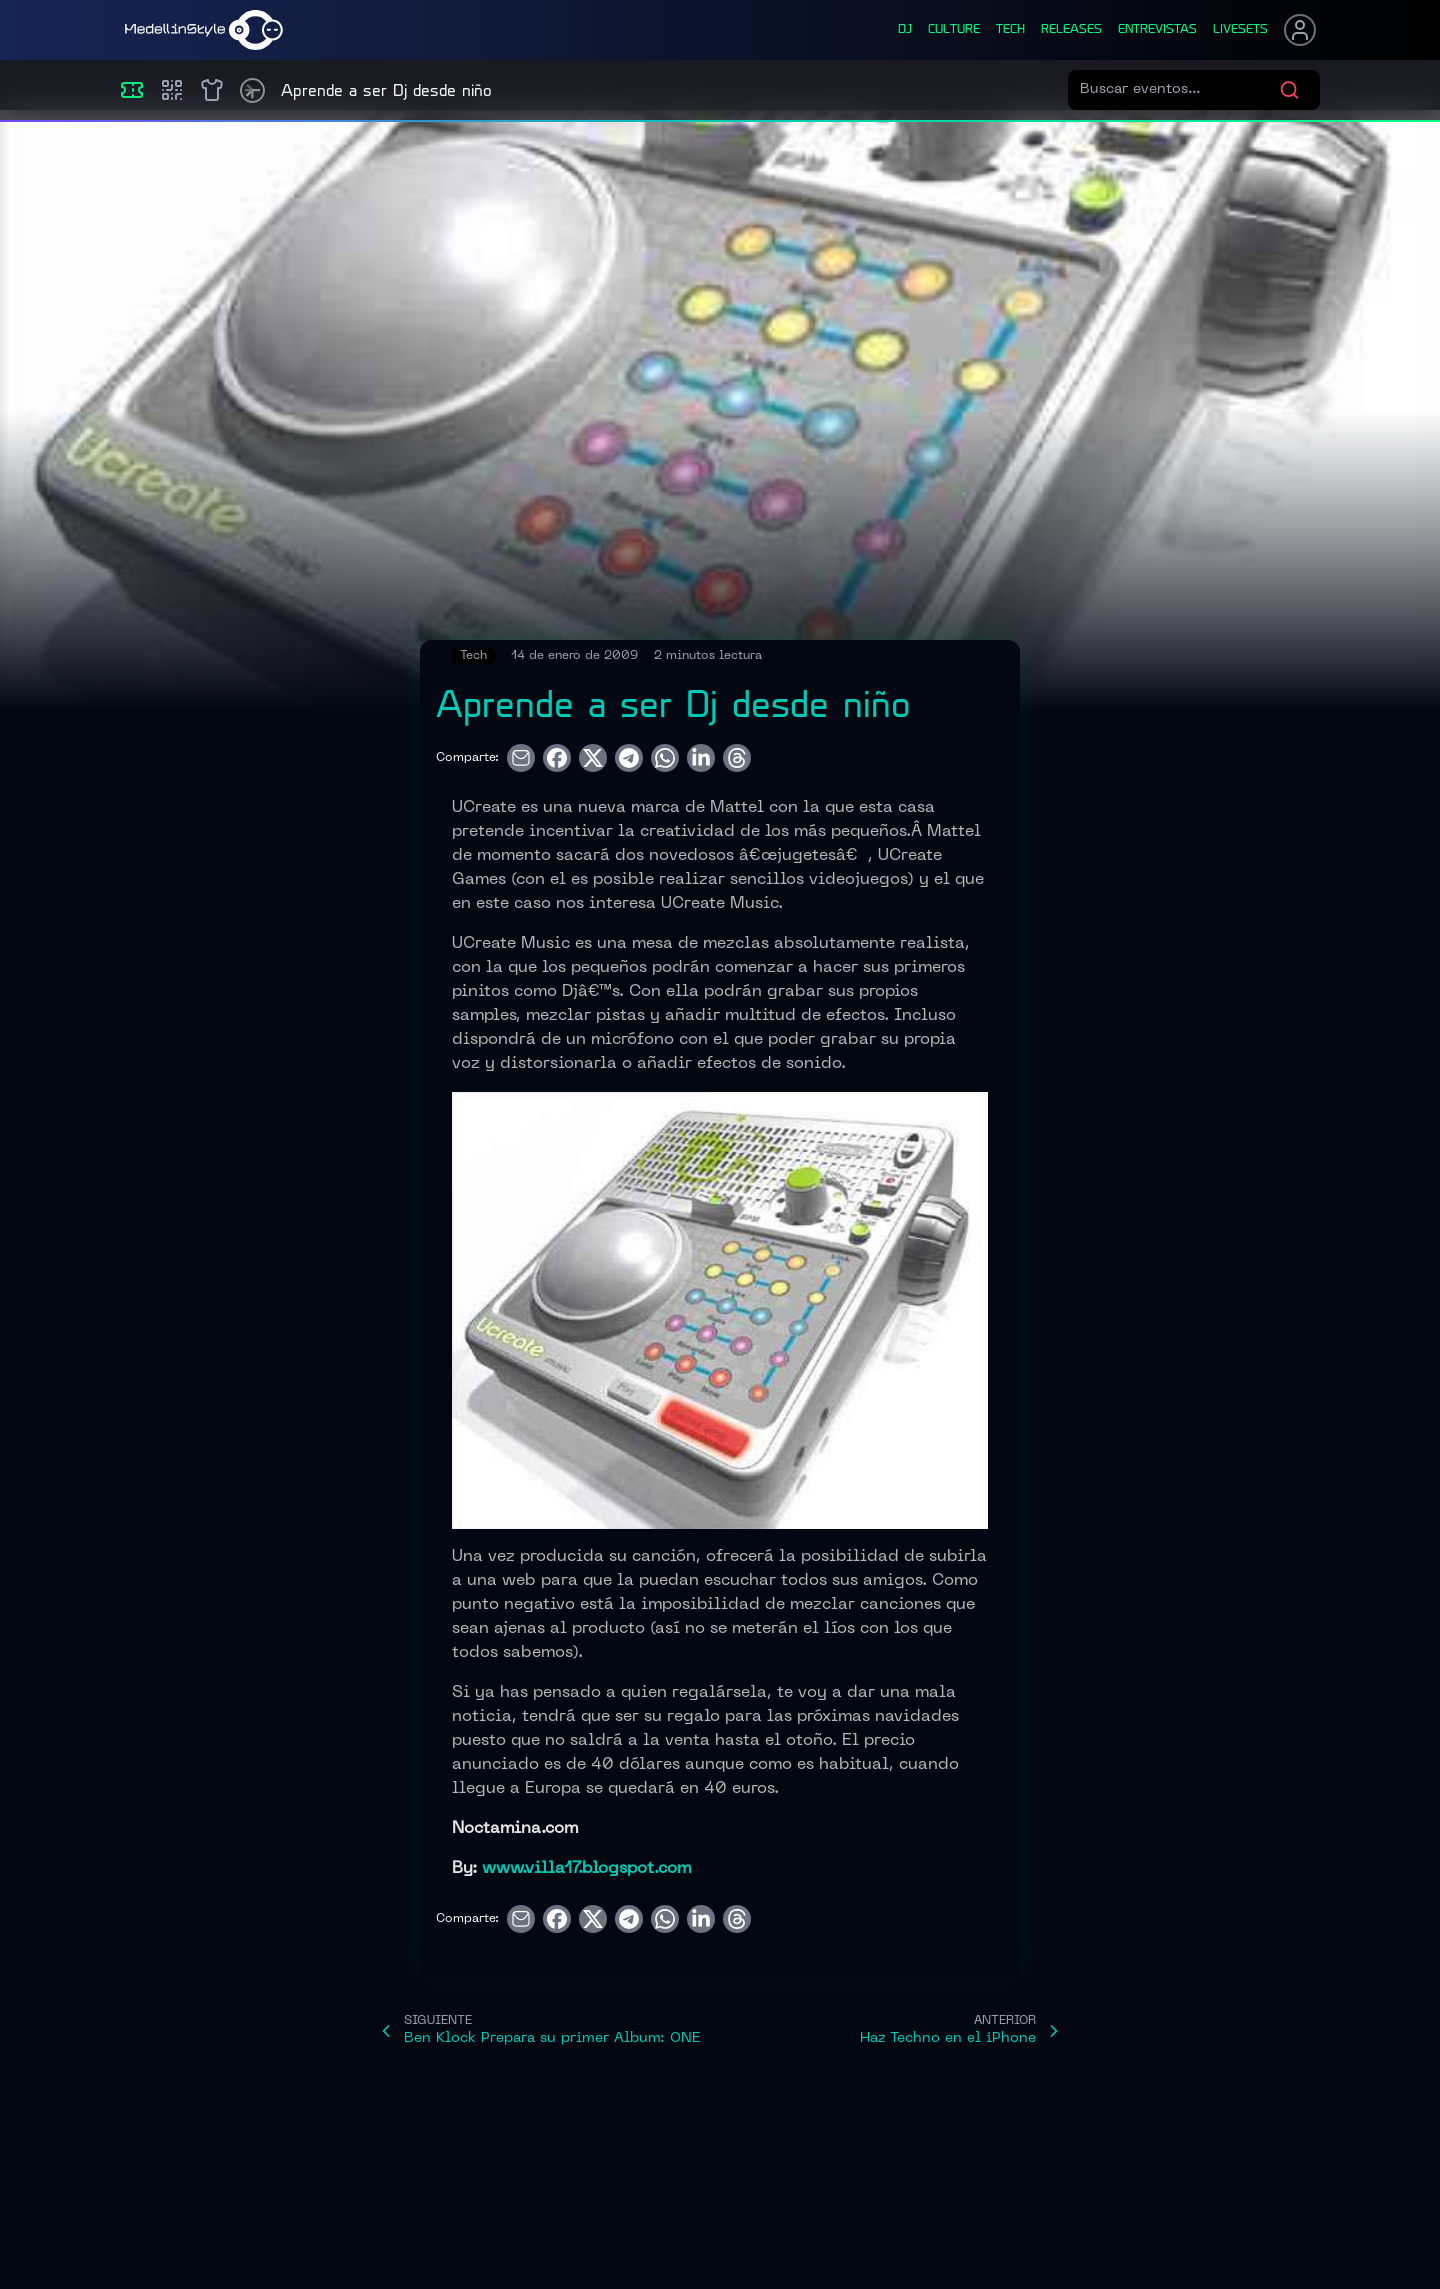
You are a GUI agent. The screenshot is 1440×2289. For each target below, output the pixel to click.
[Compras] (172, 90)
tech (1010, 30)
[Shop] (212, 90)
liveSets (1240, 30)
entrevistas (1157, 30)
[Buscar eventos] (1179, 90)
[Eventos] (132, 90)
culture (954, 30)
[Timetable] (252, 90)
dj (905, 30)
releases (1071, 30)
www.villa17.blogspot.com (586, 1869)
